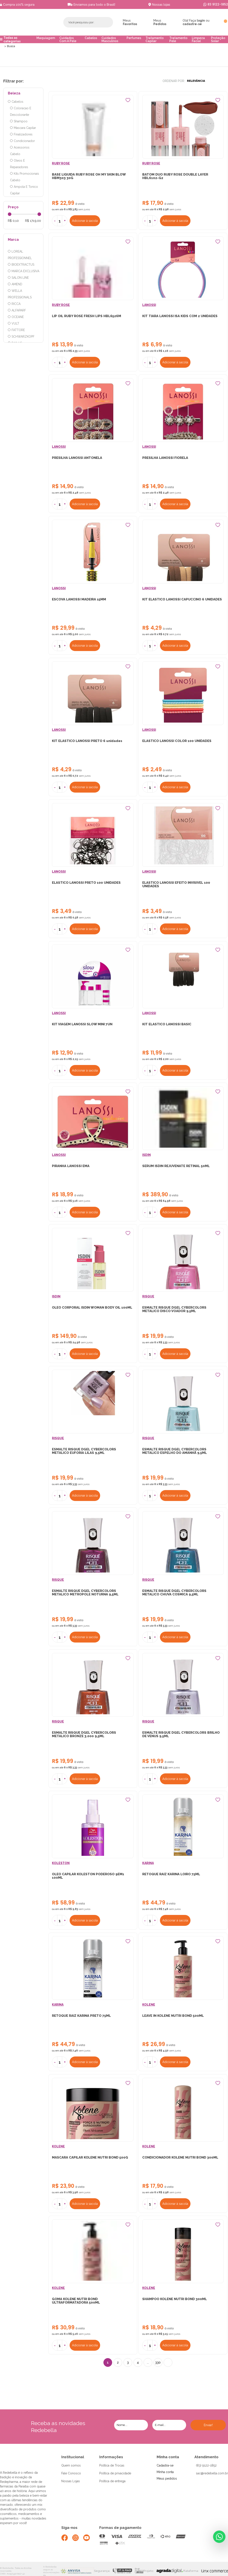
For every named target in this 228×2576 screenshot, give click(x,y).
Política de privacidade (115, 2475)
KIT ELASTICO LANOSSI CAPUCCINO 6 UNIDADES (182, 600)
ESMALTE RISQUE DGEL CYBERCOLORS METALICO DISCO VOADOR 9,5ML (174, 1310)
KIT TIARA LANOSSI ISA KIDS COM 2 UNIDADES (180, 316)
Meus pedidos (167, 2480)
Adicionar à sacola (85, 220)
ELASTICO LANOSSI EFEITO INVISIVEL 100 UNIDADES (176, 885)
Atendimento (206, 2459)
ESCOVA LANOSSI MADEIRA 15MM (79, 600)
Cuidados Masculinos (109, 39)
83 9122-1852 (217, 4)
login (201, 20)
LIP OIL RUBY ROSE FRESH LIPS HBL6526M (86, 316)
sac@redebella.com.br (212, 2475)
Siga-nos (69, 2529)
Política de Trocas (111, 2467)
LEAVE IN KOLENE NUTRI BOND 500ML (173, 2017)
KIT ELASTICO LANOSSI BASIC (166, 1025)
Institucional (72, 2459)
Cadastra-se (165, 2467)
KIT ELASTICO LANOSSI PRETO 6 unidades (87, 741)
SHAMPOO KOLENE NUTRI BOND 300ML (174, 2301)
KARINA (148, 1864)
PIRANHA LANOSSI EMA (71, 1167)
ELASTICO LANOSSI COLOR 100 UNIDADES (176, 741)
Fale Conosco (71, 2475)
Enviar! (208, 2427)
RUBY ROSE (61, 163)
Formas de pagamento (120, 2529)
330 (158, 2364)
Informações (111, 2459)
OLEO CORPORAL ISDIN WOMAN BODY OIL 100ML (92, 1308)
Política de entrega (112, 2483)
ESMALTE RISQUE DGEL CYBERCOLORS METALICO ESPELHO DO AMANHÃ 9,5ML (174, 1452)
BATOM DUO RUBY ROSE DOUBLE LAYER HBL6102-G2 (175, 176)
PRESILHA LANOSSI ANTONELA (77, 458)
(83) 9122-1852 (206, 2467)
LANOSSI (149, 305)
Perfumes (134, 37)
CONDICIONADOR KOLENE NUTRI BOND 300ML (180, 2159)
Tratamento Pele (178, 39)
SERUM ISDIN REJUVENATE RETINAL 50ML (176, 1167)
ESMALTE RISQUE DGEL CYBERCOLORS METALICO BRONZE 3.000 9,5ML (84, 1735)
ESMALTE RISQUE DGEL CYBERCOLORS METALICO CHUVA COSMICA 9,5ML (174, 1593)
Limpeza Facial (198, 39)
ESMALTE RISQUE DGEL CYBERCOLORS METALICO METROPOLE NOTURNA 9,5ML (85, 1593)
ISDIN (146, 1155)
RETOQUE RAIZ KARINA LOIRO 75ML (171, 1875)
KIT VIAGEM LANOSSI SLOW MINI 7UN (82, 1025)
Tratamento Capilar (155, 39)
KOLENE (148, 2006)
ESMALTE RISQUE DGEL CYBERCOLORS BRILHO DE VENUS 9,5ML (181, 1735)
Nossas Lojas (70, 2483)
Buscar (99, 22)
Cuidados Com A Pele (67, 39)
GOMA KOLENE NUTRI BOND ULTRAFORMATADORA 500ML (76, 2302)
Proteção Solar (218, 39)
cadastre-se (192, 24)
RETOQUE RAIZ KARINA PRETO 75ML (81, 2017)
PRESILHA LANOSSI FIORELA (165, 458)
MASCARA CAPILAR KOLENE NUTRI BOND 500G (90, 2159)
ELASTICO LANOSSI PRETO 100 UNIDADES (86, 883)
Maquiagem (45, 37)
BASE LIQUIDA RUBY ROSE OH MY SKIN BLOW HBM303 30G (89, 176)
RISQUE (148, 1297)
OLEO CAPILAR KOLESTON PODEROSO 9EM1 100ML (88, 1877)
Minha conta (168, 2459)
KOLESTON (61, 1864)
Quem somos (71, 2467)
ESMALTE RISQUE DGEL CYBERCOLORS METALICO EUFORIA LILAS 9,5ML (84, 1452)
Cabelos (91, 37)
